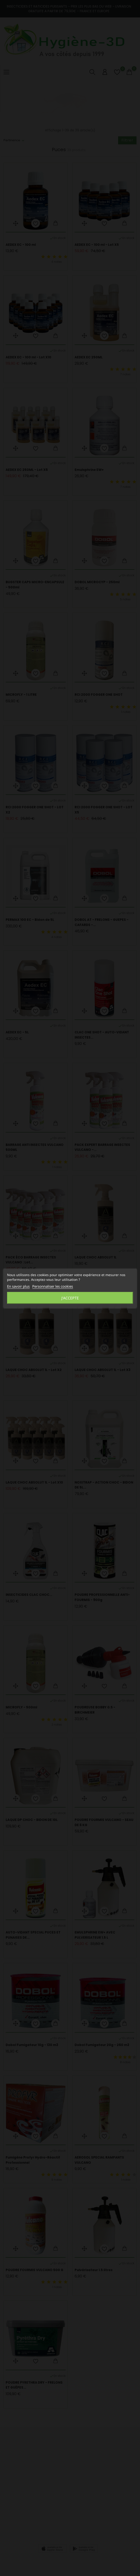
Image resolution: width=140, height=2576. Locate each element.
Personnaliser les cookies (52, 1286)
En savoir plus (18, 1286)
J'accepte (70, 1297)
